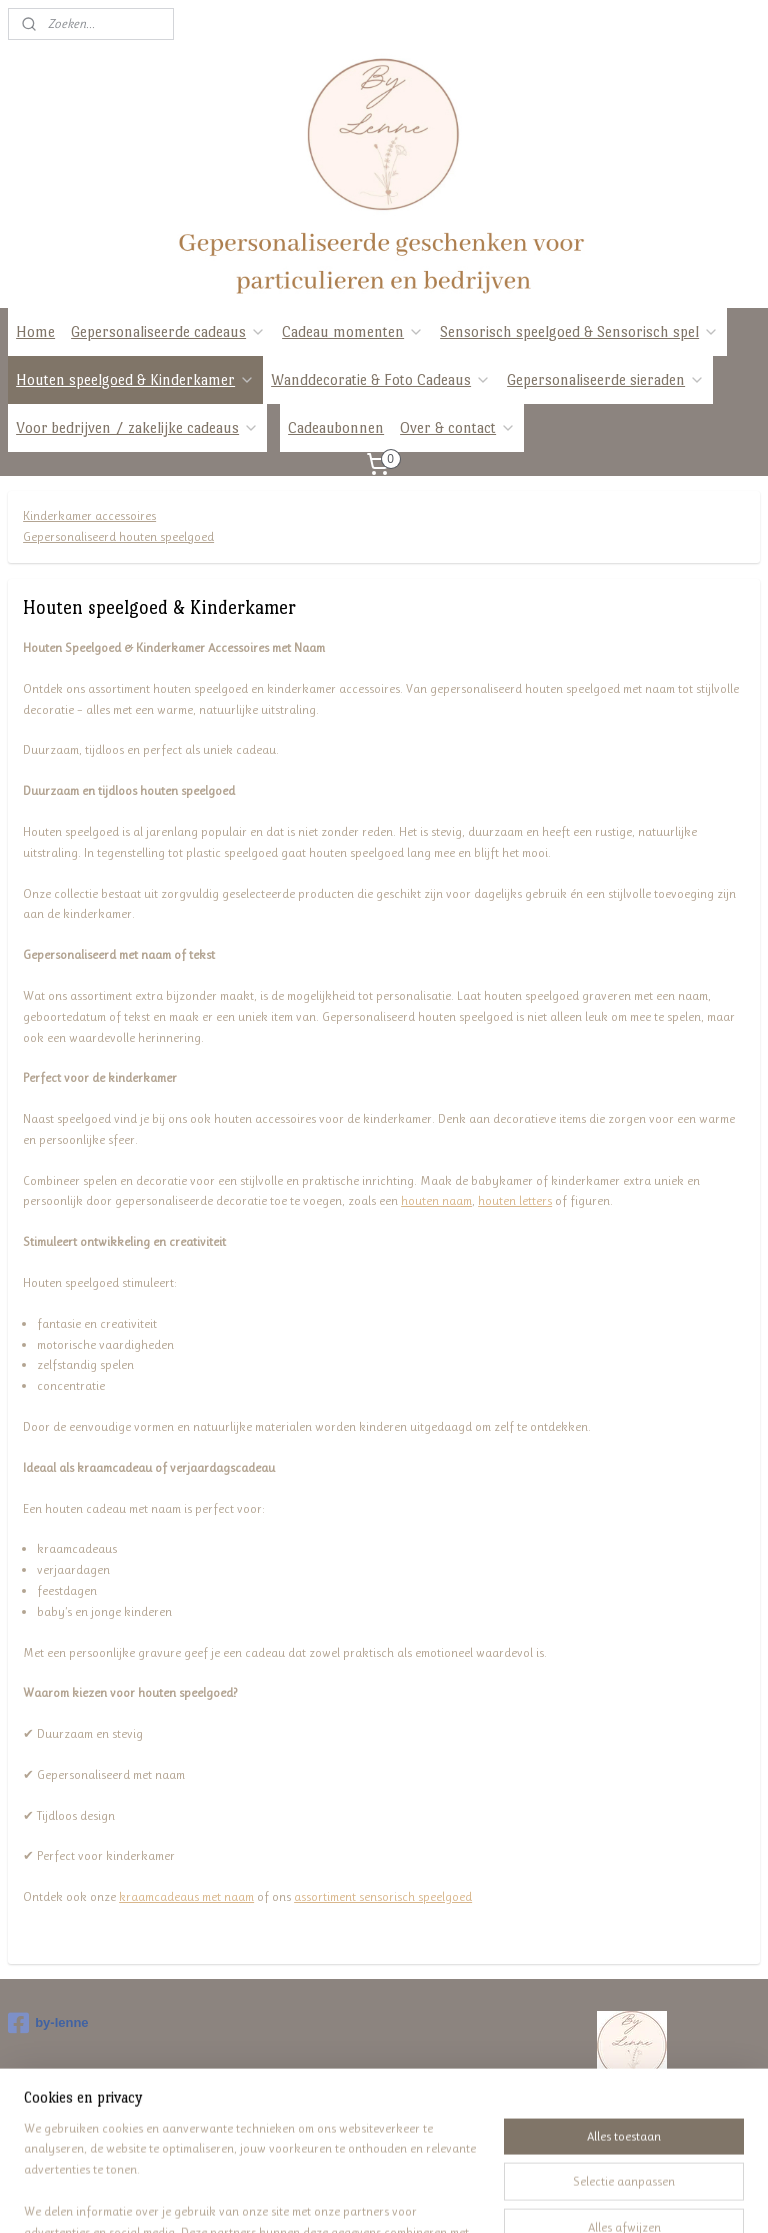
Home (35, 331)
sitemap (322, 2196)
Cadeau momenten (353, 331)
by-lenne (48, 2023)
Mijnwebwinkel (545, 2196)
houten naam (436, 1200)
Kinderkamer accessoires (89, 515)
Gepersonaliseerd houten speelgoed (118, 536)
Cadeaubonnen (336, 427)
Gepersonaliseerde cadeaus (168, 331)
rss (353, 2196)
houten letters (515, 1200)
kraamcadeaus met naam (186, 1896)
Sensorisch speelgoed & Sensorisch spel (579, 331)
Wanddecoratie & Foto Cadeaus (381, 379)
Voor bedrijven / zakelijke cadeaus (137, 427)
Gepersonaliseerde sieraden (606, 379)
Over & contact (458, 427)
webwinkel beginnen (409, 2196)
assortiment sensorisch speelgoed (383, 1896)
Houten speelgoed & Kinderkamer (135, 379)
